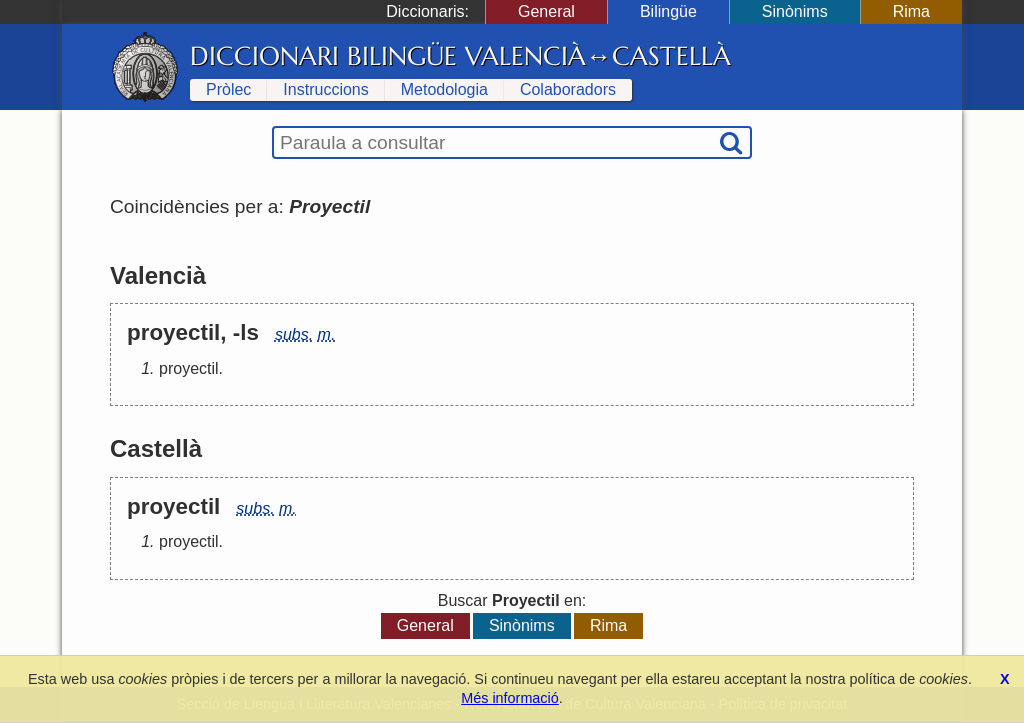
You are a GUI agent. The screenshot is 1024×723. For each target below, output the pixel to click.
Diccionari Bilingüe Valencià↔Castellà (460, 56)
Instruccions (325, 89)
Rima (911, 11)
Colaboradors (568, 89)
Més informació (510, 698)
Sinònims (795, 11)
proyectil (189, 368)
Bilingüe (668, 11)
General (546, 11)
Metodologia (444, 89)
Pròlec (228, 89)
